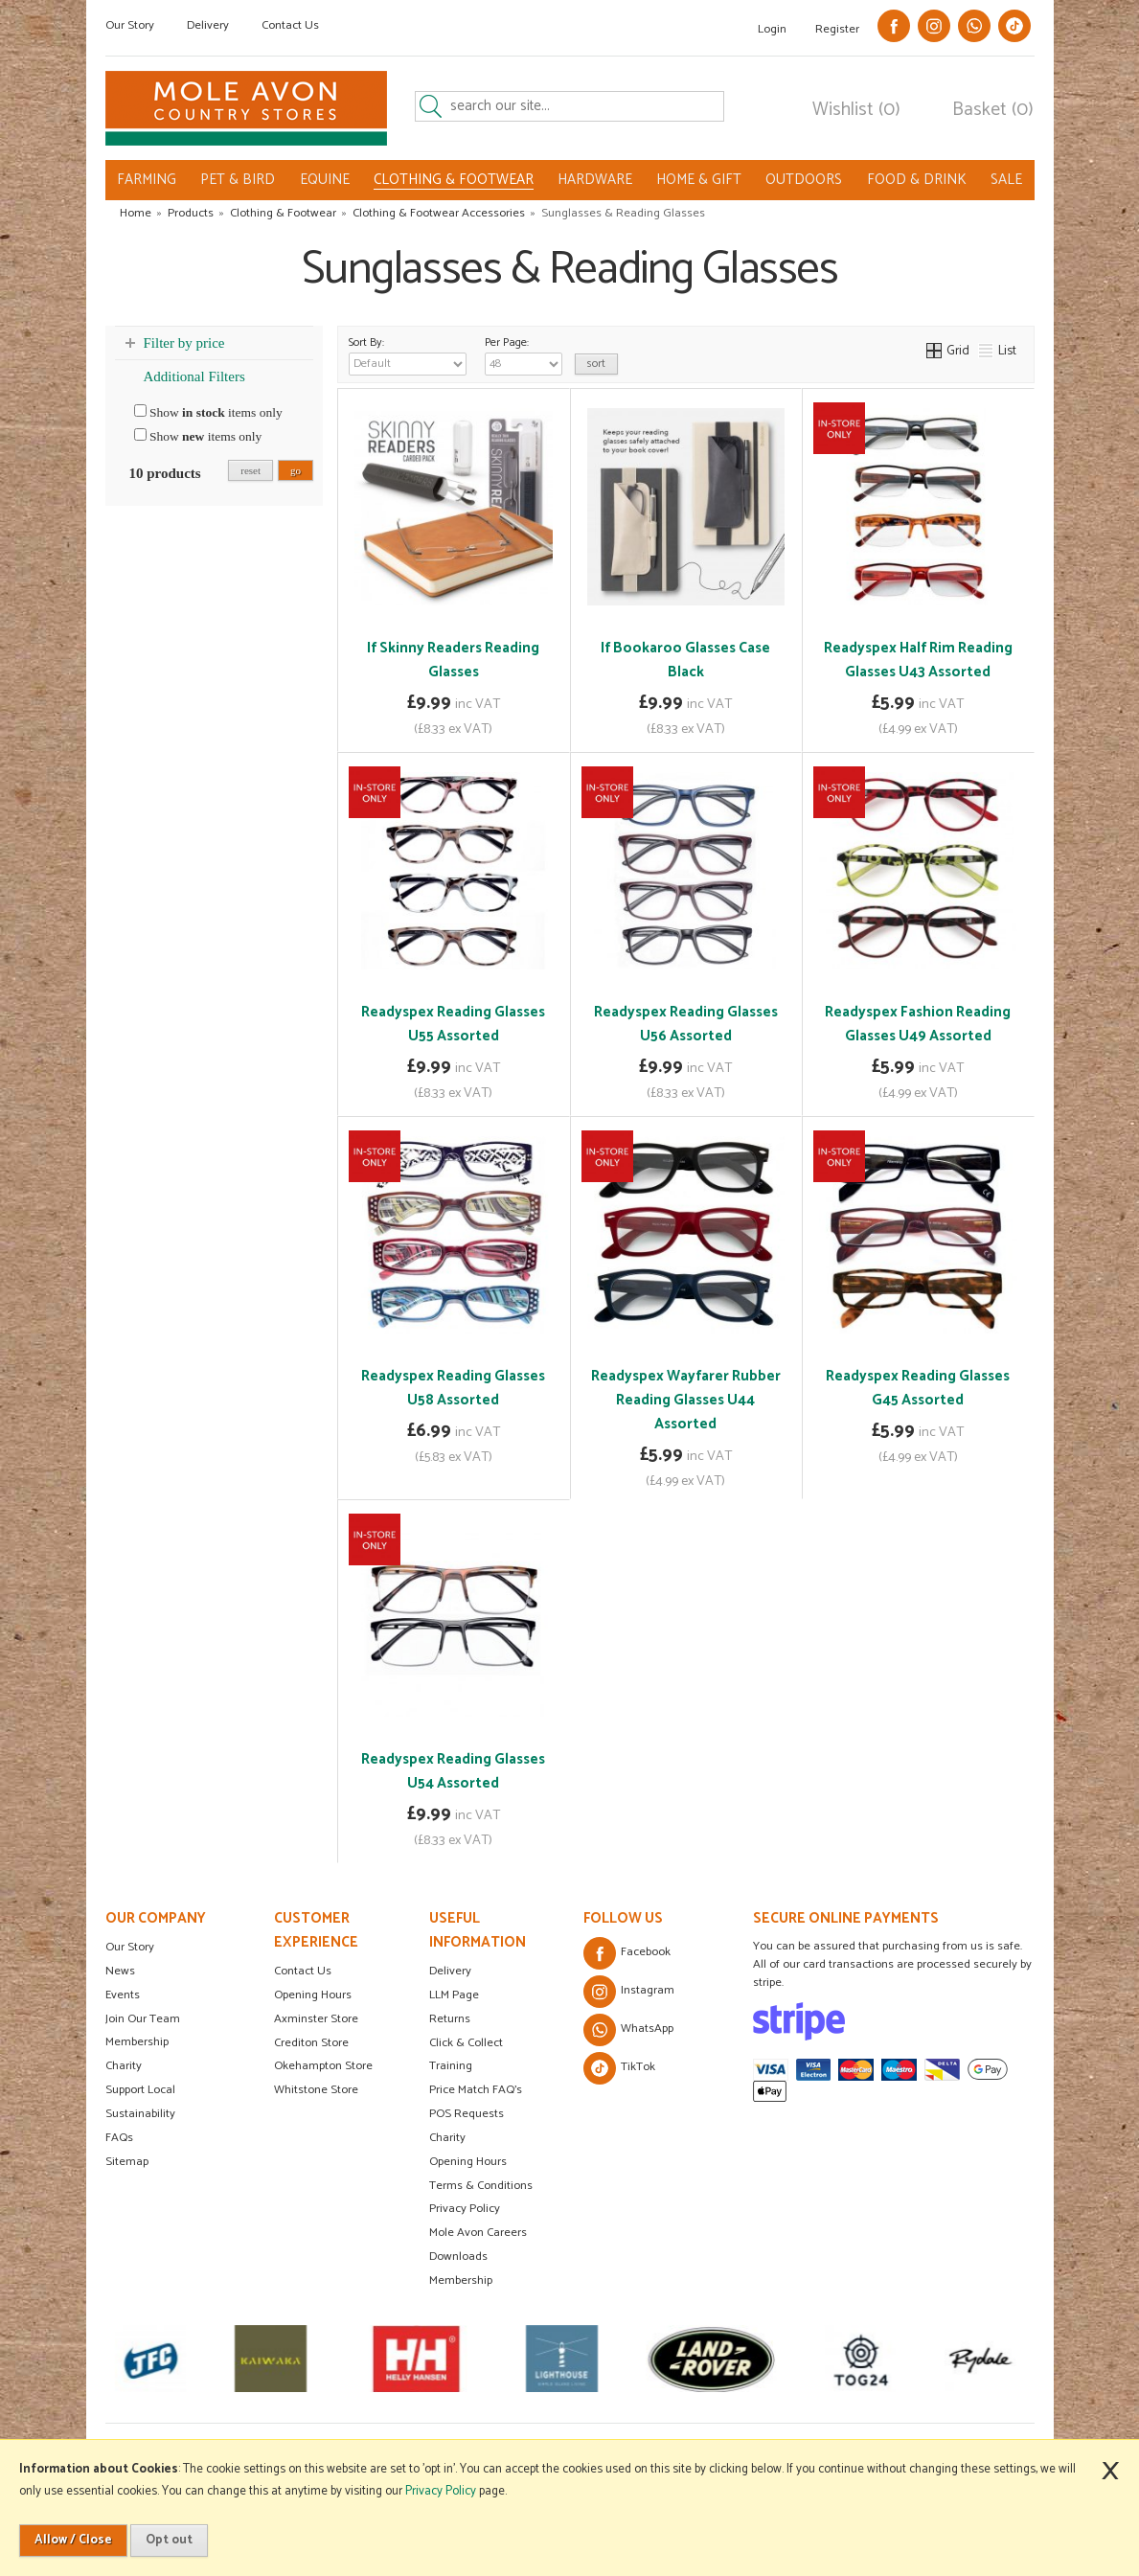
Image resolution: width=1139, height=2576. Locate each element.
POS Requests (466, 2114)
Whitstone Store (316, 2090)
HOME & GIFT (698, 180)
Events (122, 1995)
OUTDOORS (803, 180)
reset (250, 470)
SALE (1006, 180)
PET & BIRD (237, 180)
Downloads (458, 2256)
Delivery (208, 25)
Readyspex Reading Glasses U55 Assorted (453, 1024)
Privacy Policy (464, 2209)
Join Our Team (142, 2019)
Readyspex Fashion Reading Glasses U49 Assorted (918, 1024)
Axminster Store (316, 2019)
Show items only (208, 412)
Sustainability (140, 2114)
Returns (449, 2019)
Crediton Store (311, 2043)
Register (837, 29)
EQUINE (325, 180)
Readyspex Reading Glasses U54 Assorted (453, 1771)
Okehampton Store (323, 2066)
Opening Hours (313, 1995)
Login (772, 29)
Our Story (129, 25)
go (295, 470)
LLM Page (454, 1995)
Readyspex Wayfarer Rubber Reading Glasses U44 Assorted (686, 1400)
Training (450, 2066)
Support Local (140, 2090)
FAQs (119, 2138)
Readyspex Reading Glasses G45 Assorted (918, 1388)
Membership (137, 2042)
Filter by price (184, 343)
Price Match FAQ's (475, 2090)
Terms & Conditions (481, 2186)
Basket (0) (993, 110)
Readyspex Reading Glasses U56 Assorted (686, 1024)
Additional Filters (194, 376)
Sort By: (408, 354)
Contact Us (290, 25)
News (120, 1971)
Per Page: (523, 354)
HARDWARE (595, 180)
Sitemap (126, 2162)
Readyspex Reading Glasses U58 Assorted (453, 1388)
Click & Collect (466, 2043)
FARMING (146, 180)
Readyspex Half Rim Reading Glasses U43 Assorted (918, 660)
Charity (123, 2066)
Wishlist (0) (856, 110)
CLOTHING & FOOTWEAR (454, 180)
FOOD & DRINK (917, 180)
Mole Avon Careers (478, 2233)
